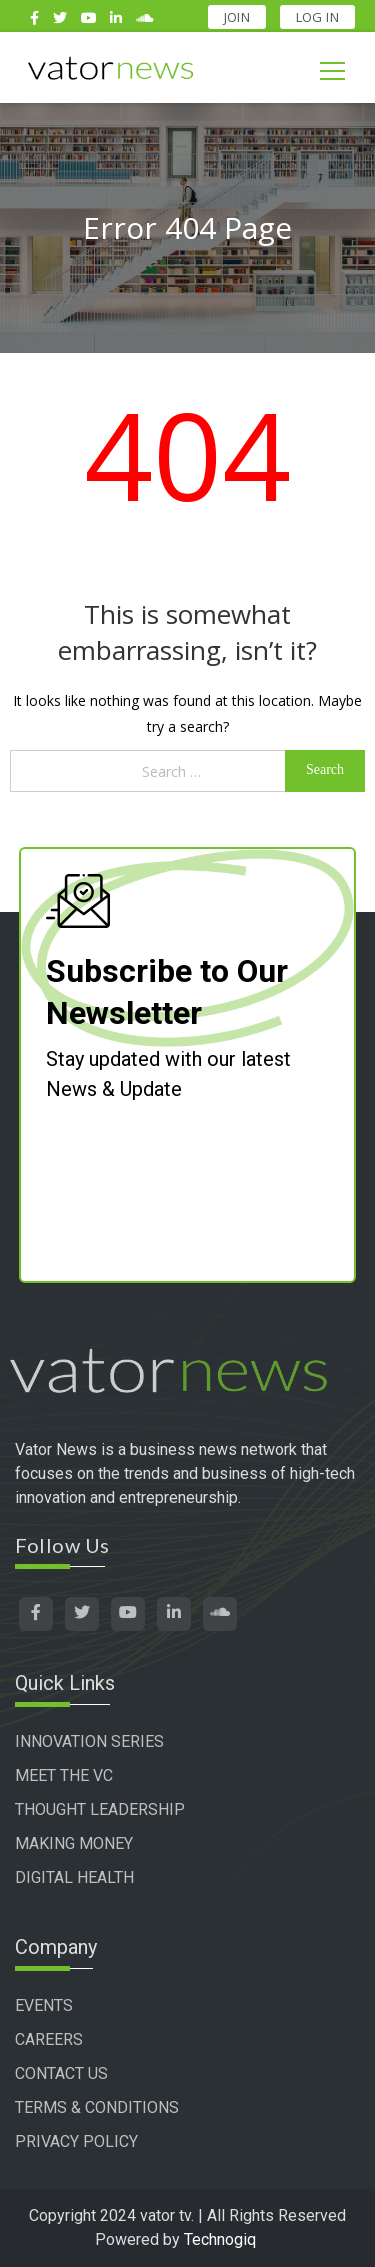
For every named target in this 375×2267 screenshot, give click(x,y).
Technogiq (220, 2239)
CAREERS (49, 2039)
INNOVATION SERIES (89, 1741)
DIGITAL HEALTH (74, 1877)
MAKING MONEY (74, 1843)
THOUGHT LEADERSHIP (100, 1809)
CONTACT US (61, 2073)
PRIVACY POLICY (76, 2141)
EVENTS (44, 2005)
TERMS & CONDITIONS (97, 2107)
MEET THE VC (64, 1775)
